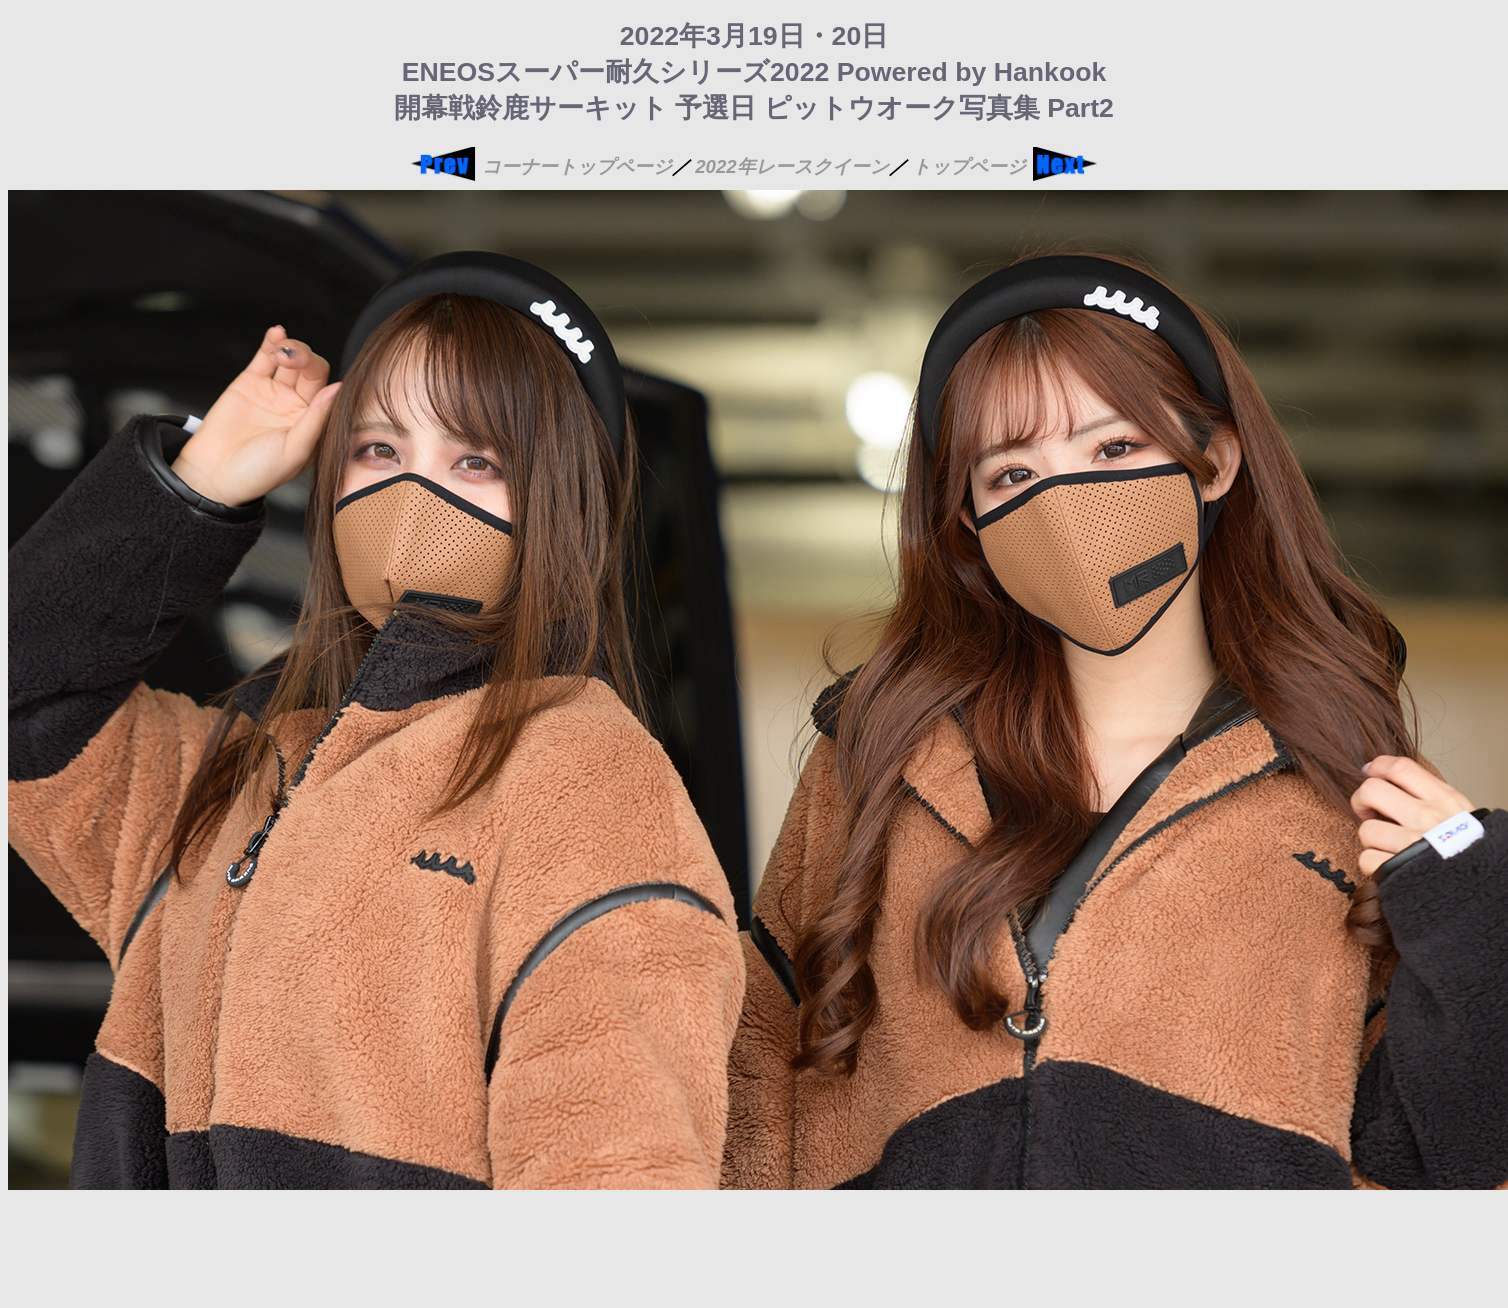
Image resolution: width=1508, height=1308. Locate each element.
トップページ (969, 166)
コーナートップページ (577, 166)
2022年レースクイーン (792, 166)
